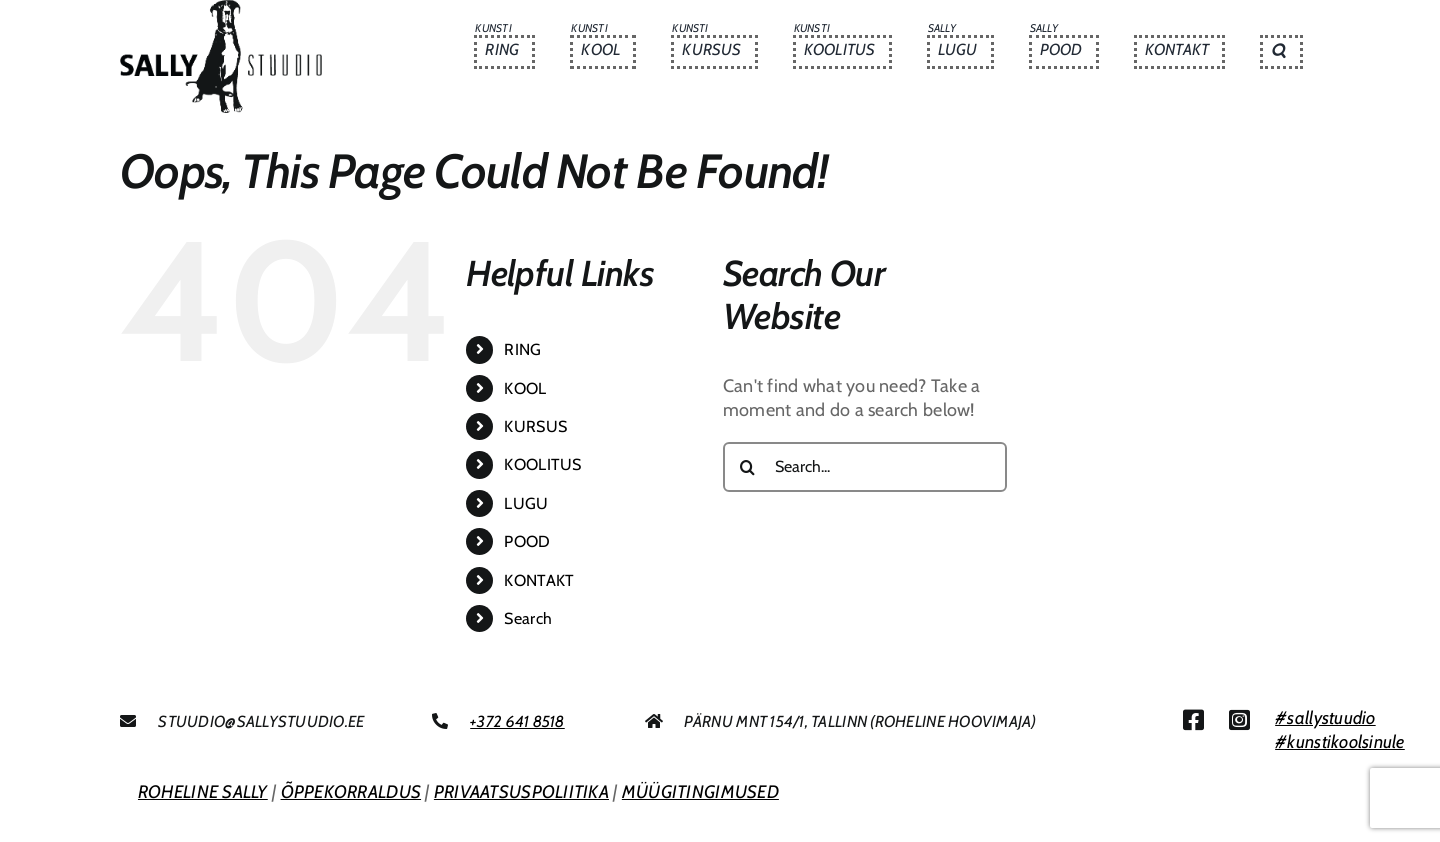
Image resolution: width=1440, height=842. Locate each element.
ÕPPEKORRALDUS (351, 792)
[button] (1281, 52)
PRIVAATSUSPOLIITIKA (521, 792)
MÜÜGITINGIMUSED (700, 792)
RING (522, 349)
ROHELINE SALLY (203, 792)
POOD (527, 541)
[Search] (748, 467)
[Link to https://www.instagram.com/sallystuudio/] (1239, 720)
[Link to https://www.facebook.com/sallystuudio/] (1193, 720)
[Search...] (865, 467)
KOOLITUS (542, 464)
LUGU (526, 503)
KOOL (525, 388)
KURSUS (535, 426)
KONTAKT (539, 580)
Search (528, 618)
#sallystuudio (1325, 718)
